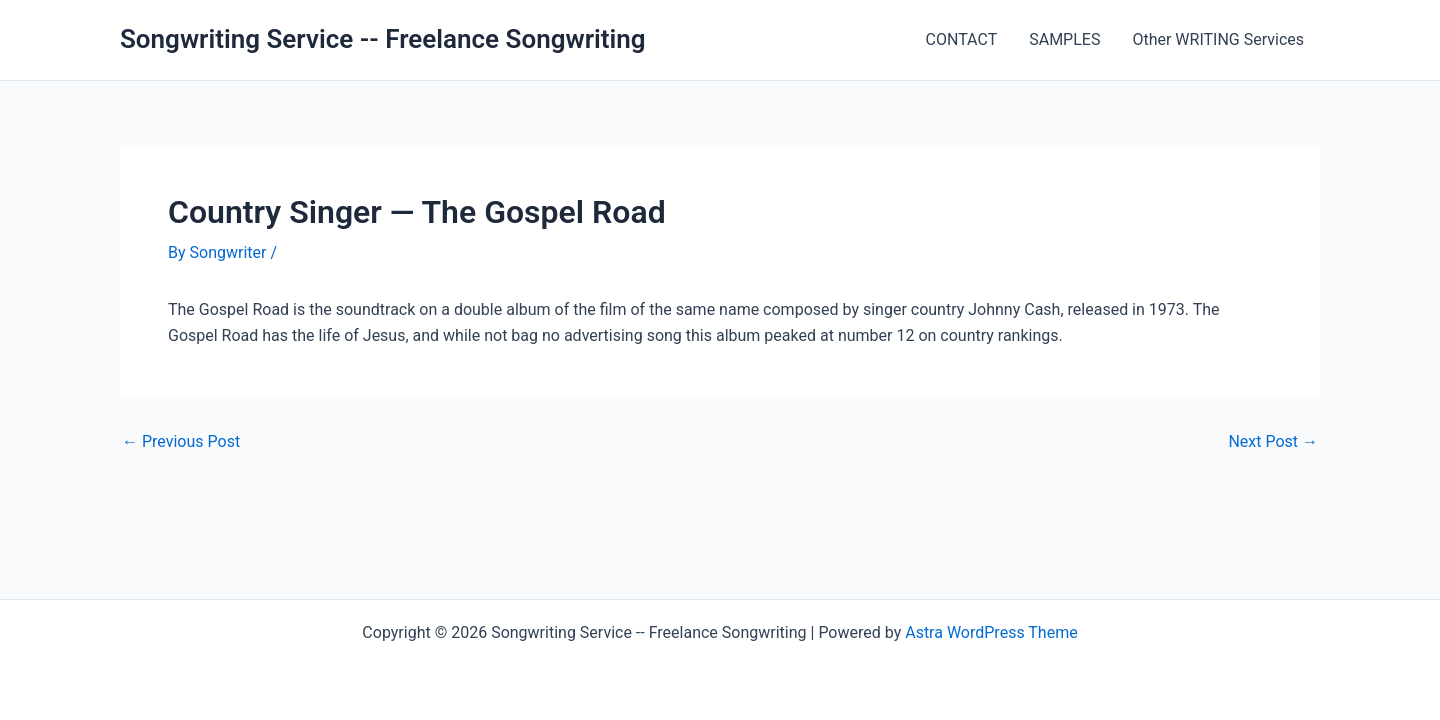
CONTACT (962, 39)
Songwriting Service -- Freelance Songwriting (383, 39)
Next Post (1273, 442)
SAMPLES (1064, 39)
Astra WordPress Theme (991, 632)
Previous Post (181, 442)
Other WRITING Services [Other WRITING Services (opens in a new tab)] (1218, 39)
